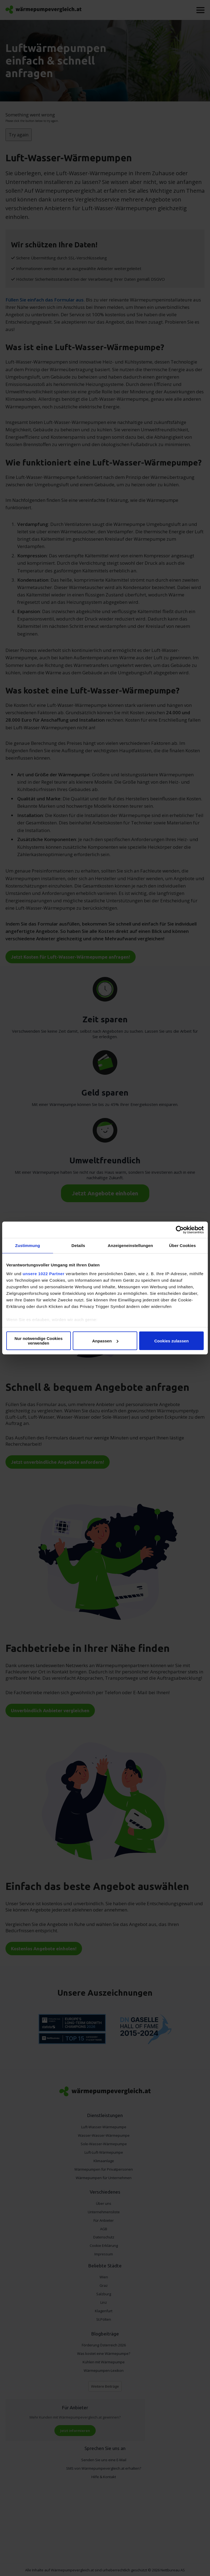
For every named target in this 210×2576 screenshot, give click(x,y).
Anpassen (105, 1341)
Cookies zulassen (171, 1341)
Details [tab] (78, 1245)
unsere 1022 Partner (44, 1273)
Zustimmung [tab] (27, 1245)
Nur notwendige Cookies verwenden (38, 1340)
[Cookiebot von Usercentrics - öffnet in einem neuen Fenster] (180, 1230)
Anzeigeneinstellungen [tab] (130, 1245)
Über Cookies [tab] (182, 1245)
